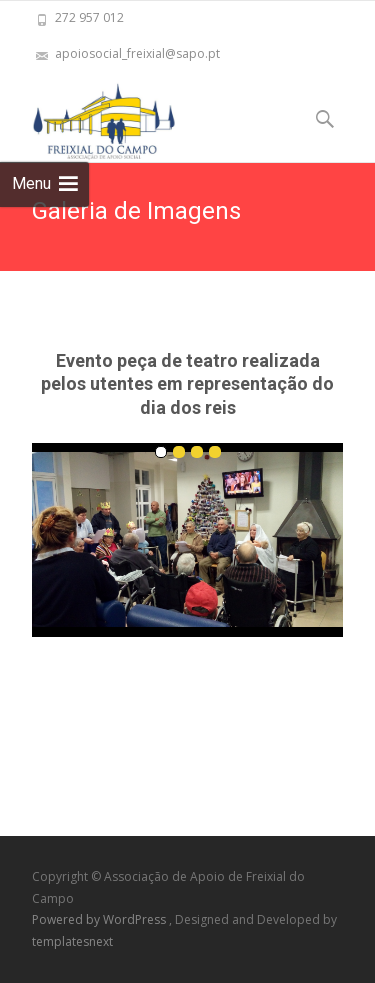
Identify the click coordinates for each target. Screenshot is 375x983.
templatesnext (72, 941)
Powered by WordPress (100, 919)
